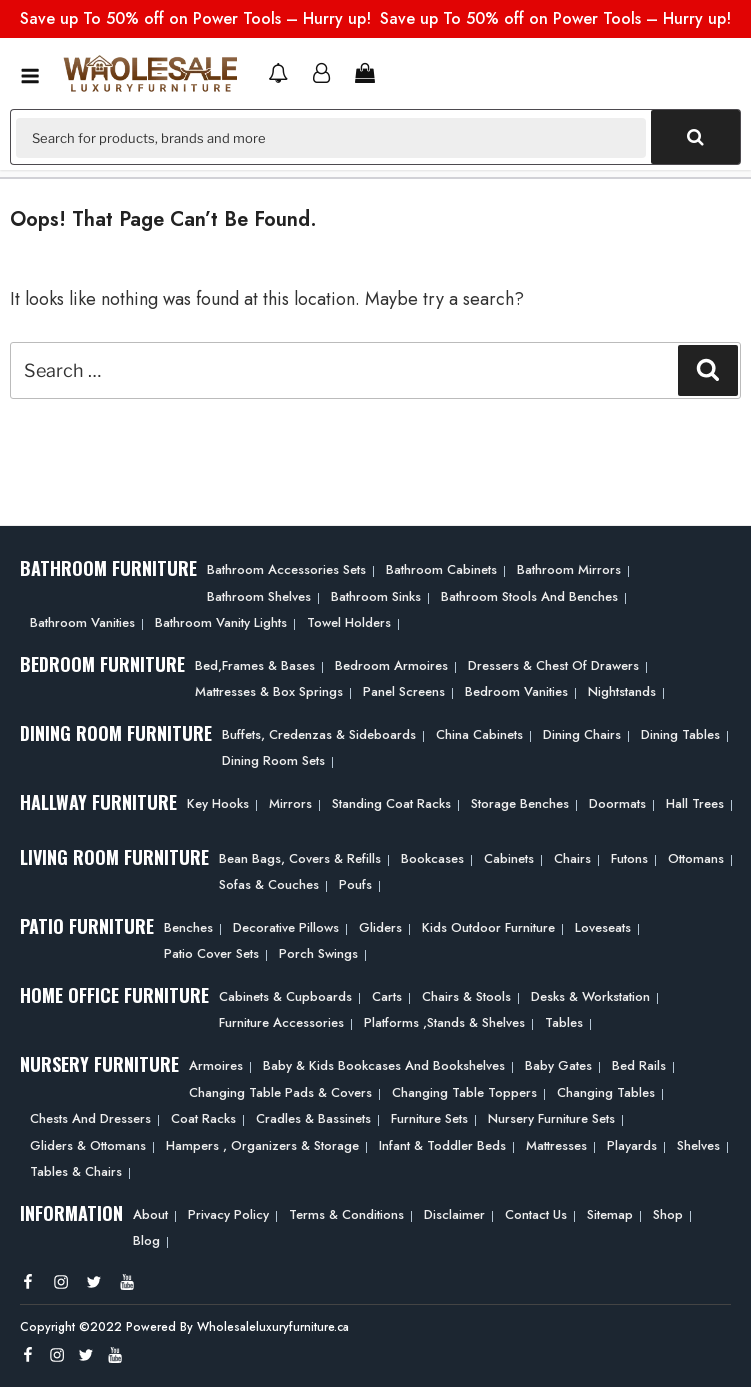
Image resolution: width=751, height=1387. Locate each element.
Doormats (617, 803)
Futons (629, 858)
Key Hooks (218, 803)
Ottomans (696, 858)
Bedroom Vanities (516, 691)
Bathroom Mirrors (569, 569)
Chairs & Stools (466, 996)
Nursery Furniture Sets (551, 1118)
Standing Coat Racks (391, 803)
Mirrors (290, 803)
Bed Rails (639, 1065)
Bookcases (432, 858)
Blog (146, 1240)
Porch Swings (318, 953)
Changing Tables (606, 1092)
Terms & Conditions (346, 1214)
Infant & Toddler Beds (442, 1145)
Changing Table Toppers (464, 1092)
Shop (668, 1214)
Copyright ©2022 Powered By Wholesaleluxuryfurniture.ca (184, 1327)
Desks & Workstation (590, 996)
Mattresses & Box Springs (269, 691)
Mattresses (556, 1145)
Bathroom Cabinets (441, 569)
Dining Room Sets (273, 760)
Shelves (698, 1145)
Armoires (216, 1065)
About (150, 1214)
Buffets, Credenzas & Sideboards (319, 734)
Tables (564, 1022)
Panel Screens (404, 691)
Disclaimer (454, 1214)
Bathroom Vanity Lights (221, 622)
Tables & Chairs (76, 1171)
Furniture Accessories (281, 1022)
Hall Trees (695, 803)
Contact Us (536, 1214)
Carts (387, 996)
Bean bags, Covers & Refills (300, 858)
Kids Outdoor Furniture (488, 927)
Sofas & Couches (269, 884)
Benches (188, 927)
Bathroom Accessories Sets (286, 569)
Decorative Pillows (286, 927)
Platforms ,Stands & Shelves (444, 1022)
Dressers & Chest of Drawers (553, 665)
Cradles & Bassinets (313, 1118)
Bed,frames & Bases (255, 665)
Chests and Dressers (90, 1118)
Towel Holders (349, 622)
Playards (632, 1145)
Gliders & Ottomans (88, 1145)
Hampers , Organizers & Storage (262, 1145)
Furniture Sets (429, 1118)
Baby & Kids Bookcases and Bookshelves (384, 1065)
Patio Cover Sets (211, 953)
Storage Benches (520, 803)
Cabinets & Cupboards (285, 996)
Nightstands (622, 691)
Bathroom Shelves (259, 596)
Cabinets (509, 858)
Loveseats (603, 927)
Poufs (355, 884)
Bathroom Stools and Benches (529, 596)
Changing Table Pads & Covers (280, 1092)
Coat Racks (203, 1118)
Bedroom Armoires (391, 665)
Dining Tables (680, 734)
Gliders (380, 927)
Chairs (572, 858)
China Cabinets (479, 734)
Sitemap (610, 1214)
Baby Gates (558, 1065)
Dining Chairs (582, 734)
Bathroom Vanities (82, 622)
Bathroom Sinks (376, 596)
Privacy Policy (228, 1214)
